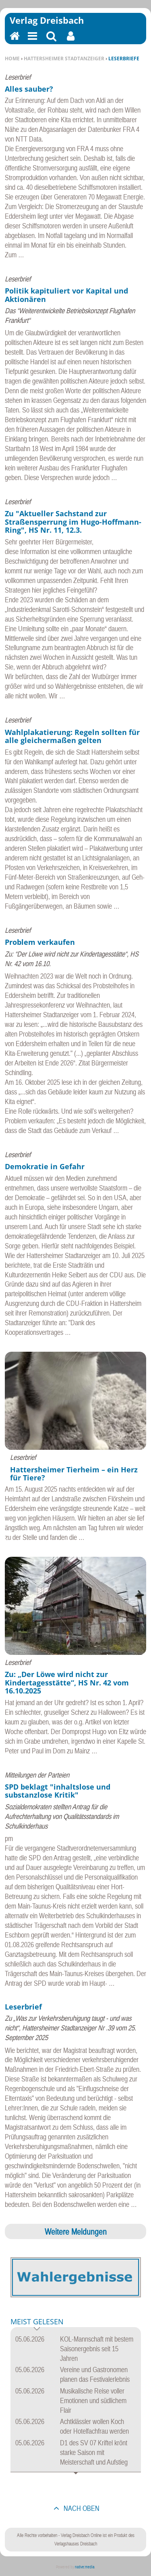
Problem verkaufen (40, 942)
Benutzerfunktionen (70, 41)
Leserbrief (23, 2007)
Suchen (51, 41)
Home (12, 58)
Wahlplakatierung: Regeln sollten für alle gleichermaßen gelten (72, 736)
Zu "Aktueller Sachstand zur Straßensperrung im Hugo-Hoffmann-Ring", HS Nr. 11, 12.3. (73, 522)
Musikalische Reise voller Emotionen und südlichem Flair (93, 2400)
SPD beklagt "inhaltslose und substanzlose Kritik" (57, 1791)
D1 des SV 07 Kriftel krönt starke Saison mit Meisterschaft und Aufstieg (94, 2452)
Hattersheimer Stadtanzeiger (64, 58)
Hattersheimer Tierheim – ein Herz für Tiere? (74, 1473)
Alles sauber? (29, 89)
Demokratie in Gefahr (45, 1166)
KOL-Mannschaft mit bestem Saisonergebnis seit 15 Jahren (96, 2349)
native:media (85, 2567)
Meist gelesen (37, 2322)
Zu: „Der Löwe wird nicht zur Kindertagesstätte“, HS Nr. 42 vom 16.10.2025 (67, 1682)
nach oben (80, 2508)
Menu (32, 41)
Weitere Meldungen (76, 2231)
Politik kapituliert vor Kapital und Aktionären (66, 295)
